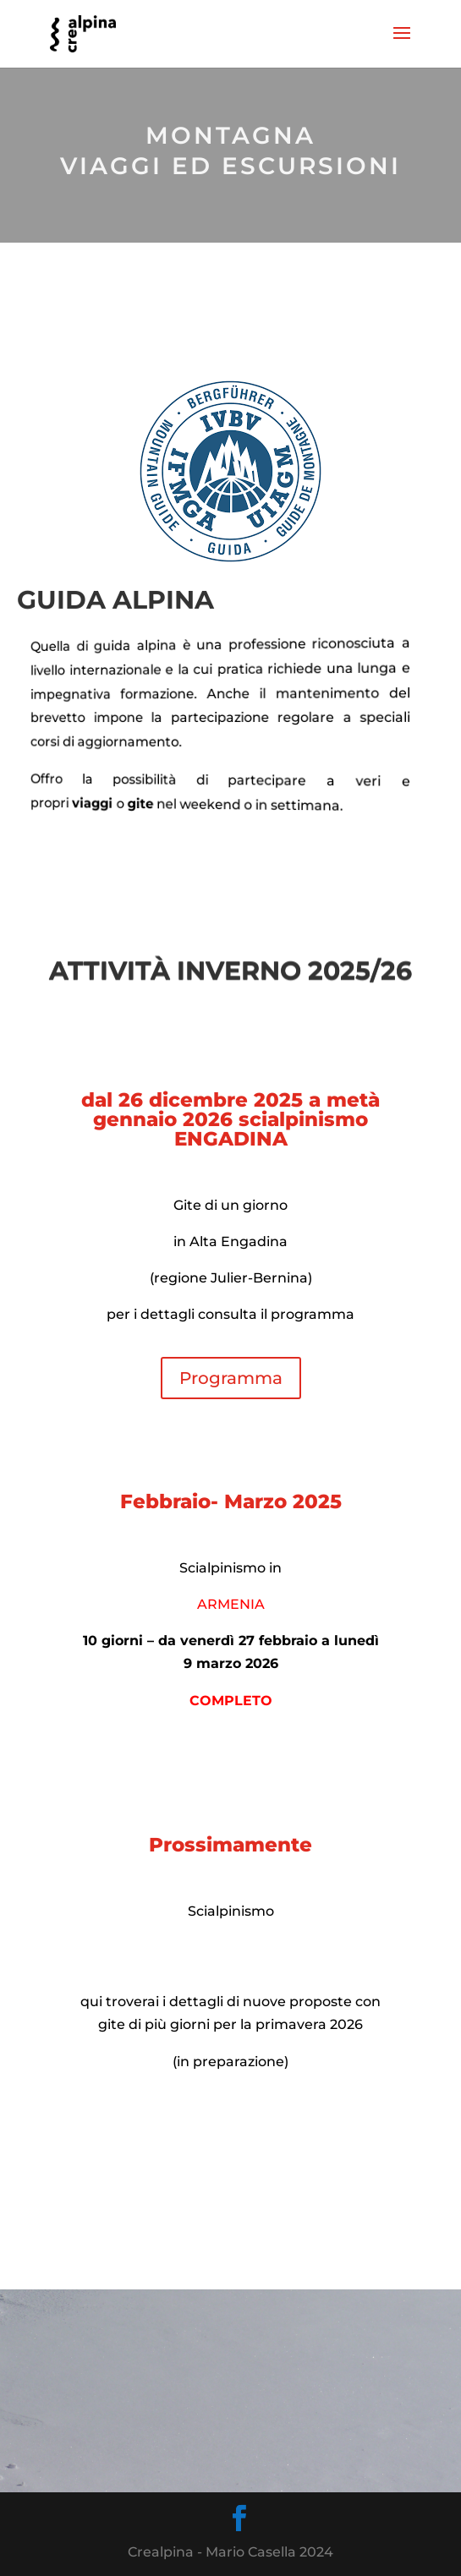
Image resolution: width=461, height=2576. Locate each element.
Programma (231, 1378)
